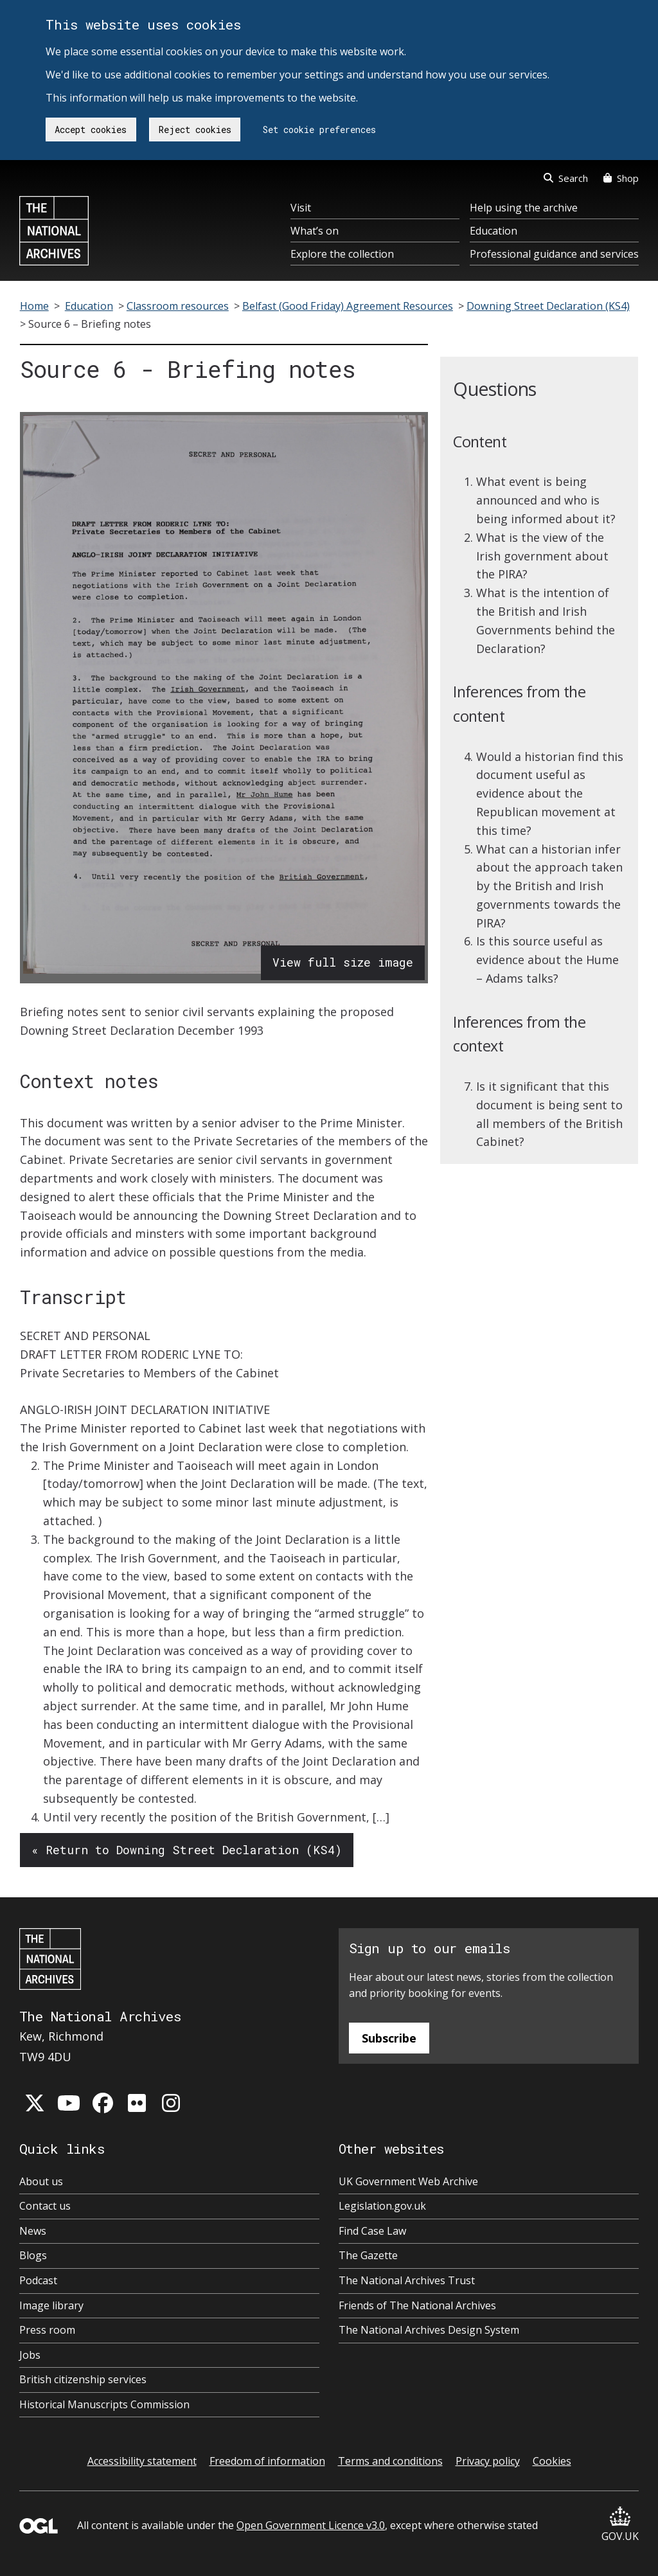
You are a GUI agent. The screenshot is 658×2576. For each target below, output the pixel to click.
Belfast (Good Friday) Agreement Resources (347, 306)
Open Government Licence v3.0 (310, 2525)
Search (566, 178)
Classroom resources (178, 306)
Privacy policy (488, 2461)
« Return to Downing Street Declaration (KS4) (186, 1849)
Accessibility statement (142, 2461)
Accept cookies (91, 129)
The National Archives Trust (407, 2280)
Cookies (552, 2461)
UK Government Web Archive (408, 2181)
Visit (300, 208)
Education (493, 231)
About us (41, 2181)
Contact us (45, 2206)
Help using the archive (524, 208)
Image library (51, 2305)
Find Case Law (372, 2231)
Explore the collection (342, 254)
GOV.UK (620, 2525)
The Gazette (368, 2255)
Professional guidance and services (554, 254)
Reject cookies (195, 129)
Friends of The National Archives (417, 2305)
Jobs (29, 2355)
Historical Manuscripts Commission (104, 2404)
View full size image (342, 962)
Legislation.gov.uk (382, 2206)
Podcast (38, 2280)
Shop (621, 178)
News (32, 2231)
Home (34, 306)
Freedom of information (267, 2461)
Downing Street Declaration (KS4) (548, 306)
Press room (47, 2330)
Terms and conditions (390, 2461)
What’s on (314, 231)
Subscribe (389, 2038)
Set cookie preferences (319, 129)
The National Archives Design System (429, 2330)
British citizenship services (83, 2379)
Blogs (33, 2255)
